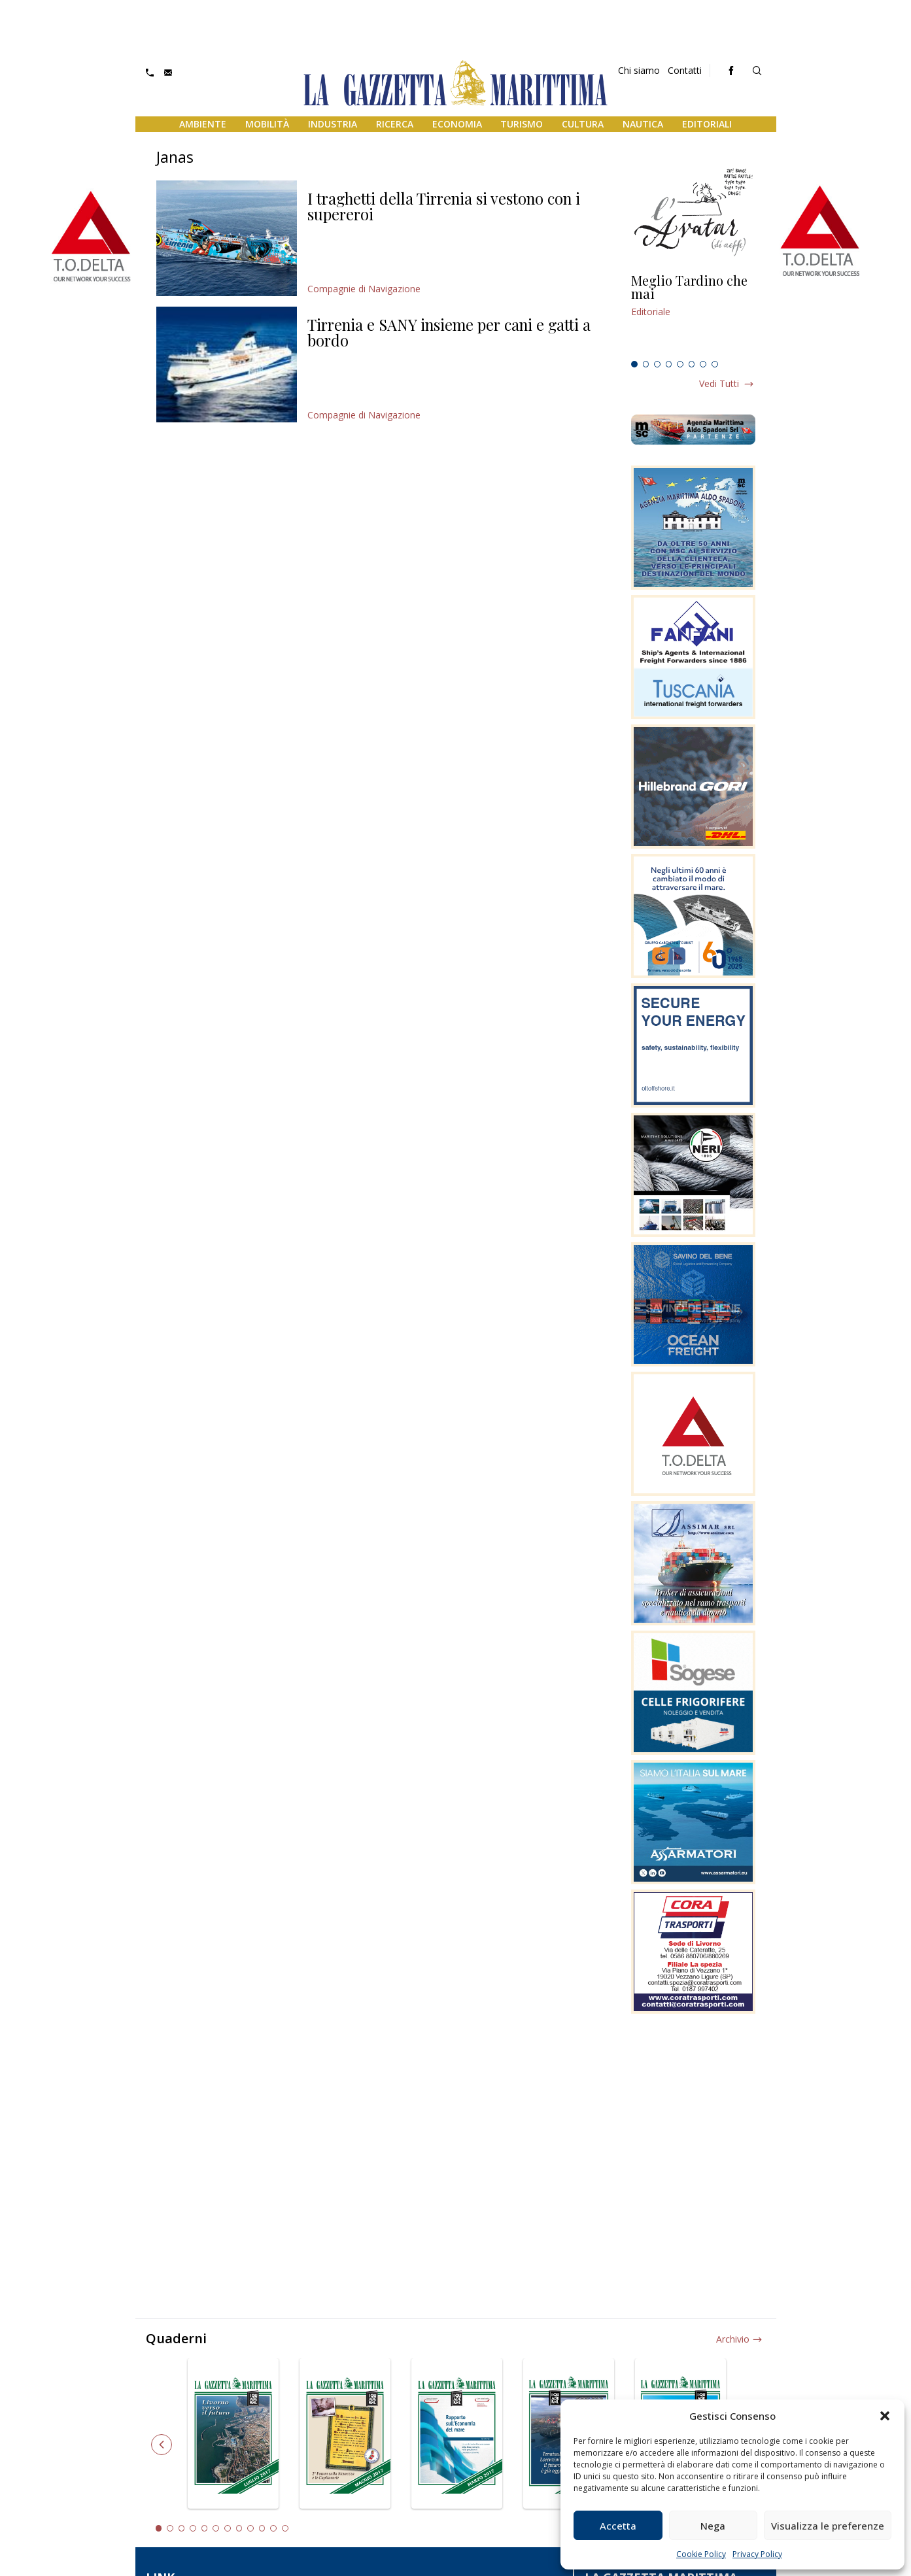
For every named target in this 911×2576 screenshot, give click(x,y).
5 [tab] (680, 364)
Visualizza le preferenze (827, 2525)
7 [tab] (703, 364)
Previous (161, 2444)
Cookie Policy (701, 2554)
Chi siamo (639, 70)
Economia (457, 124)
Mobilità (267, 124)
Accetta (618, 2525)
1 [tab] (634, 364)
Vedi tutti (719, 383)
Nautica (643, 124)
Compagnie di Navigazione (364, 288)
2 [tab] (646, 364)
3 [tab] (657, 364)
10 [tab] (262, 2528)
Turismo (521, 124)
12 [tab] (285, 2528)
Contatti (685, 70)
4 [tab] (669, 364)
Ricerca (394, 124)
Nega (712, 2525)
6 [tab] (692, 364)
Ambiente (202, 124)
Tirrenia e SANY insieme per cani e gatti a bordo (449, 332)
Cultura (583, 124)
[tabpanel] (693, 314)
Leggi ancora (693, 314)
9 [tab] (250, 2528)
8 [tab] (715, 364)
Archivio (732, 2339)
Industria (332, 124)
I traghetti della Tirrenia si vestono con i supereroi (443, 206)
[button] (884, 2415)
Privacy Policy (757, 2554)
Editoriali (707, 124)
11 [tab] (273, 2528)
